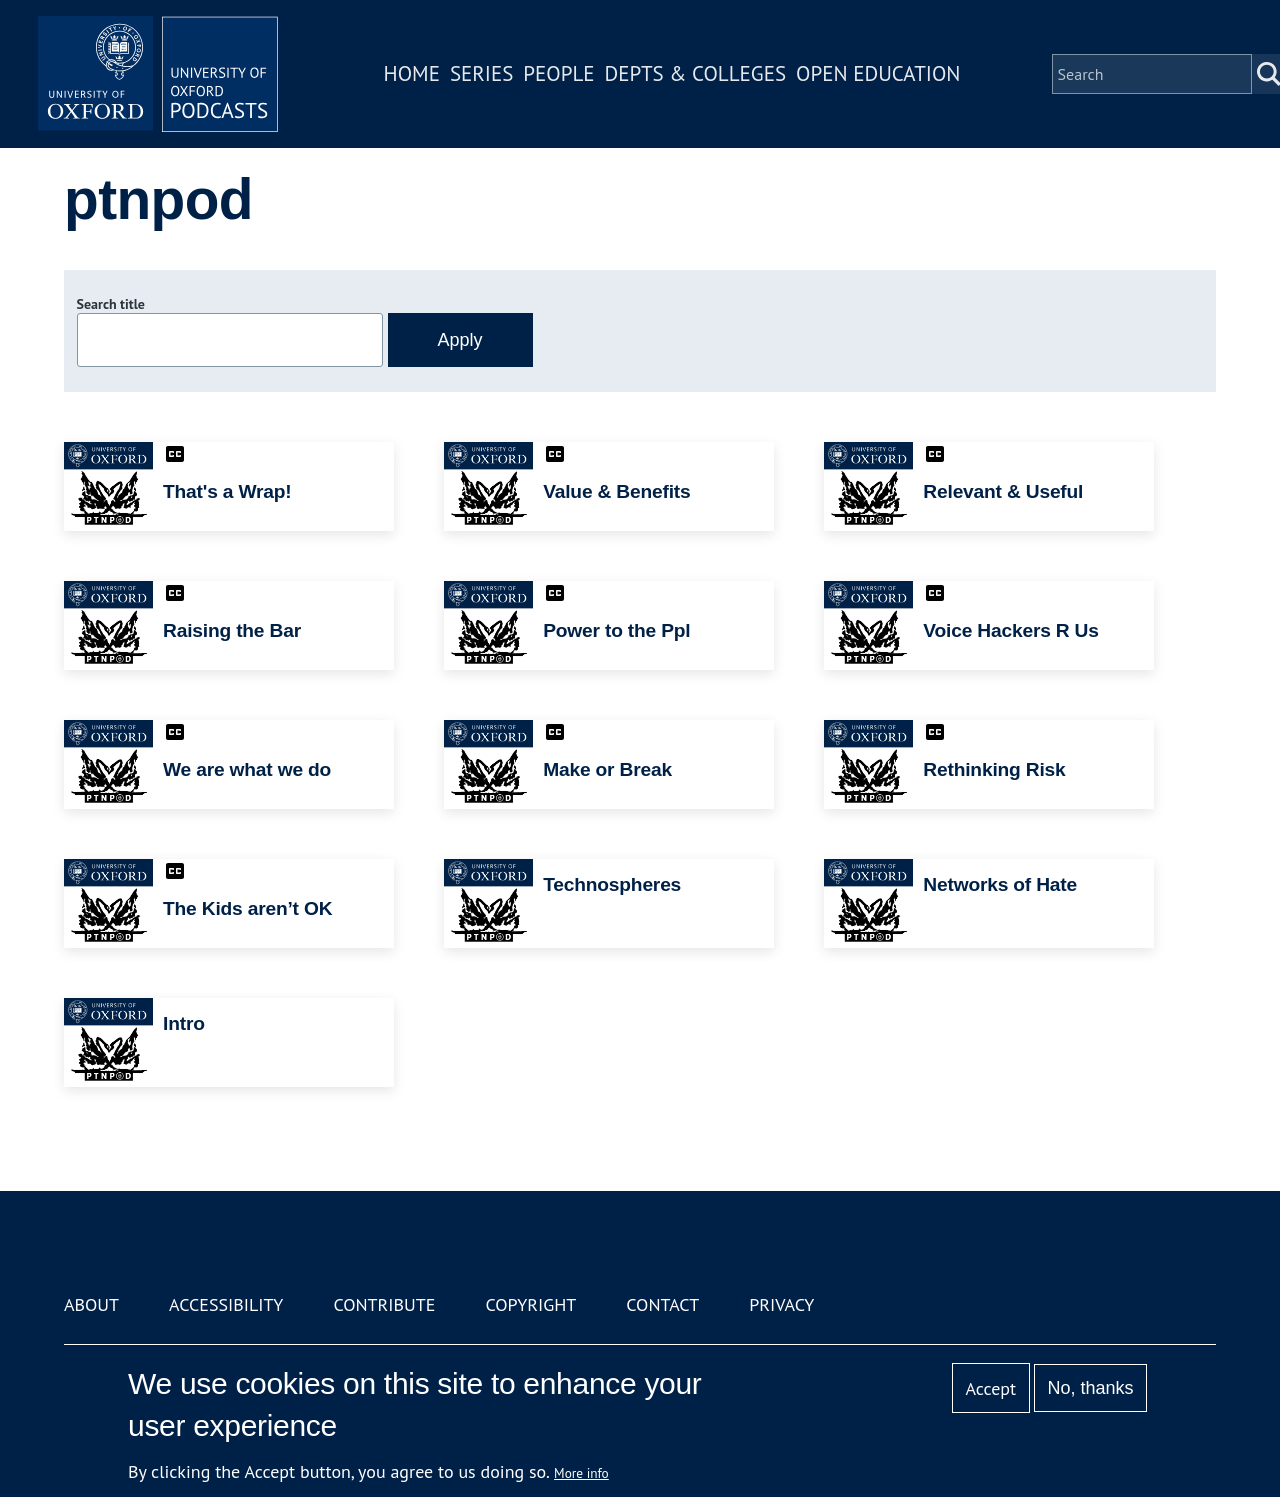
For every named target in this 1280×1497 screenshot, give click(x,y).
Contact (662, 1304)
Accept (990, 1388)
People (558, 73)
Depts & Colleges (696, 73)
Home (412, 73)
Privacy (781, 1304)
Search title (111, 304)
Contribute (384, 1304)
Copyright (530, 1304)
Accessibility (226, 1304)
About (91, 1304)
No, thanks (1090, 1388)
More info (581, 1473)
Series (481, 73)
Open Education (878, 73)
